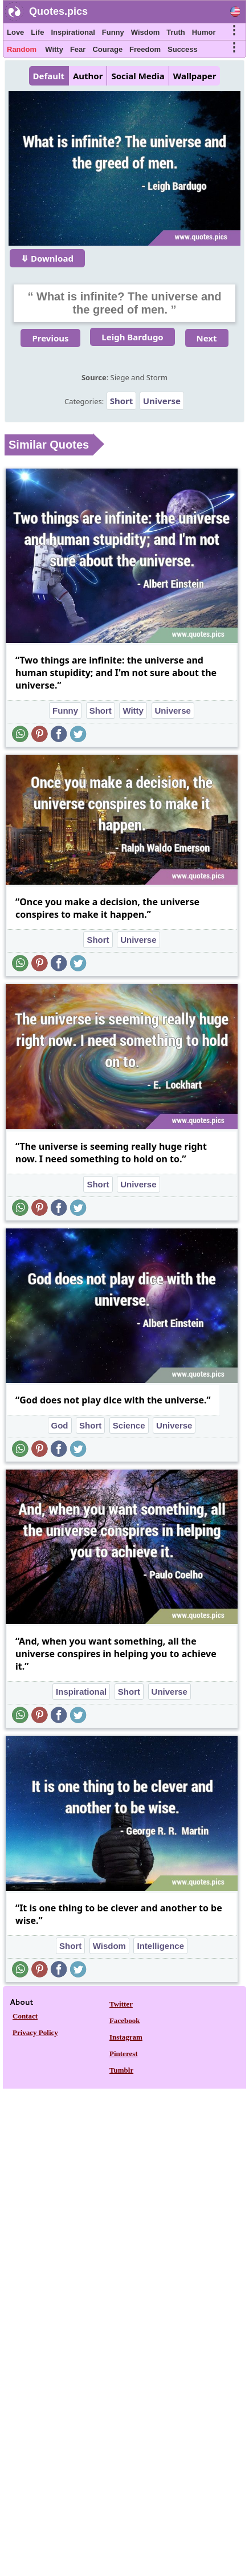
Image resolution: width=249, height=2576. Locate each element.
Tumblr (121, 2070)
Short (121, 400)
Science (129, 1425)
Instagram (125, 2037)
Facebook (124, 2020)
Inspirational (73, 32)
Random (21, 49)
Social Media (137, 76)
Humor (204, 32)
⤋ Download (47, 258)
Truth (175, 32)
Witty (54, 49)
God (59, 1425)
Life (37, 32)
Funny (113, 32)
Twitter (121, 2004)
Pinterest (123, 2053)
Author (88, 76)
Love (15, 32)
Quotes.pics (58, 11)
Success (183, 49)
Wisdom (145, 32)
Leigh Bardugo (132, 337)
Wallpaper (195, 76)
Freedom (145, 49)
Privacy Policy (35, 2032)
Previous (50, 338)
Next (207, 338)
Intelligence (160, 1946)
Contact (25, 2016)
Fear (77, 49)
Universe (162, 400)
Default (48, 76)
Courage (107, 49)
